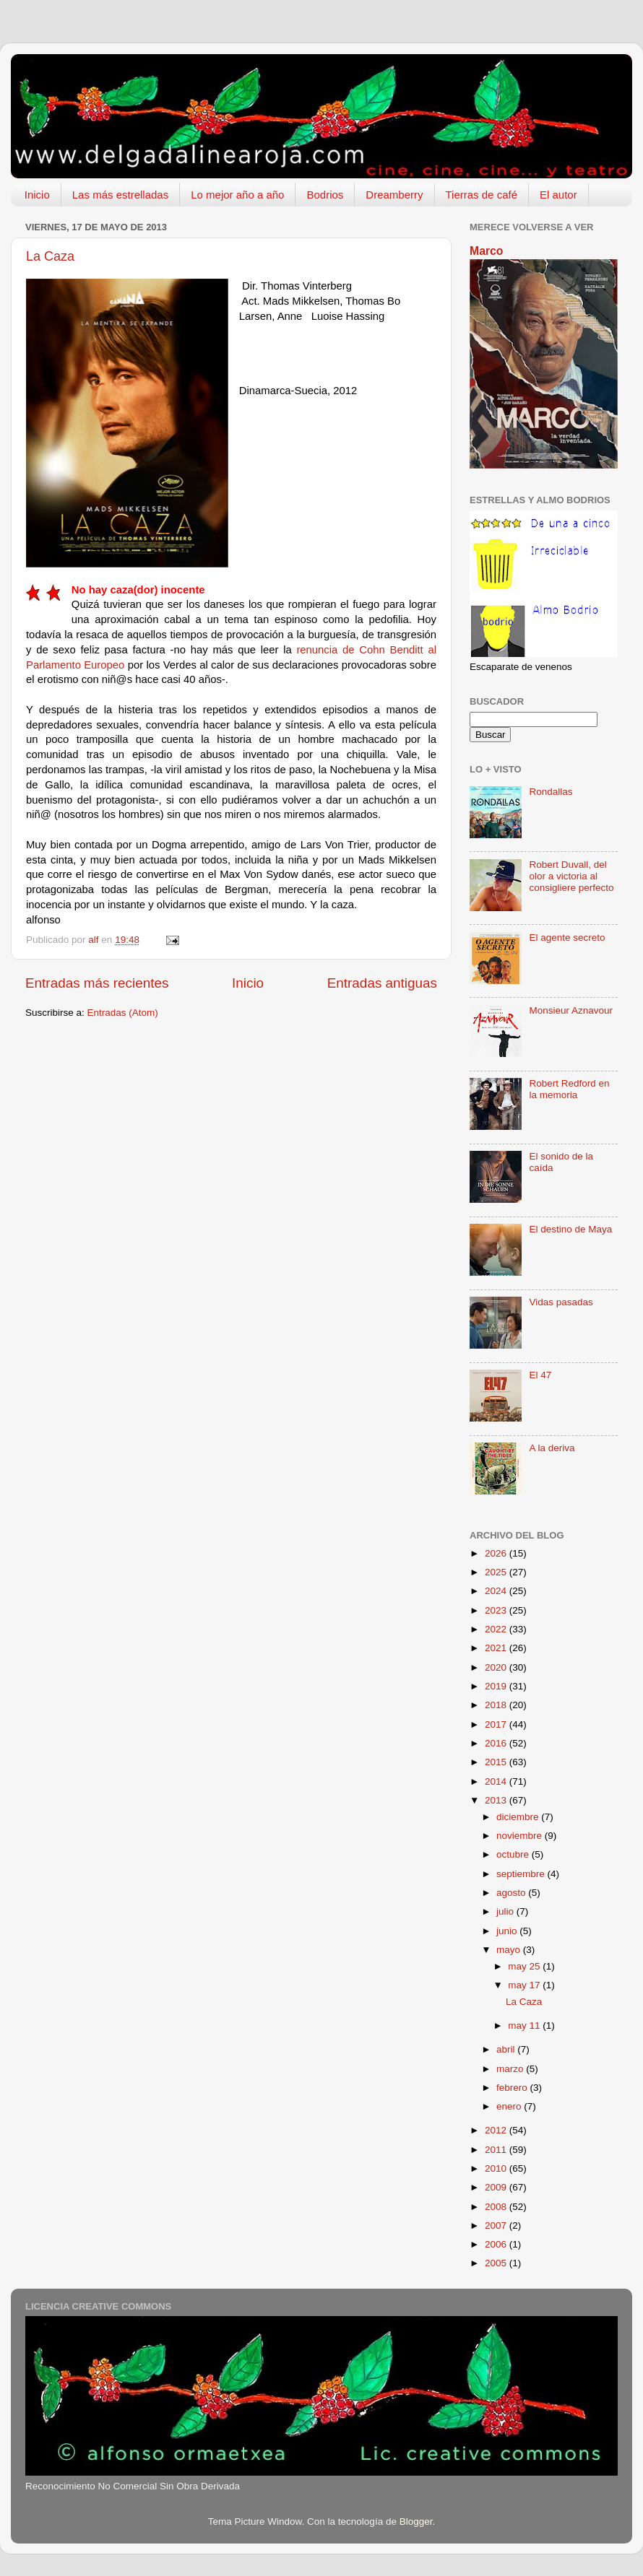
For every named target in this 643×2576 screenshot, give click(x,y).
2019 (497, 1686)
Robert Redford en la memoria (569, 1089)
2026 (497, 1553)
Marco (486, 251)
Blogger (416, 2521)
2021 (497, 1647)
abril (506, 2049)
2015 (497, 1762)
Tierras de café (482, 194)
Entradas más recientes (96, 983)
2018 (497, 1705)
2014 (497, 1781)
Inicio (37, 194)
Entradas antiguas (382, 983)
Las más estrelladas (120, 194)
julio (506, 1911)
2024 (497, 1590)
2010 (497, 2168)
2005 (497, 2263)
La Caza (50, 256)
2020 (497, 1667)
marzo (511, 2068)
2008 (497, 2206)
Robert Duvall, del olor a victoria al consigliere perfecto (571, 876)
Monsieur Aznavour (571, 1010)
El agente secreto (567, 937)
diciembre (518, 1816)
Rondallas (550, 791)
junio (507, 1931)
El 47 (540, 1375)
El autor (558, 194)
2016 (497, 1743)
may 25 (525, 1966)
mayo (509, 1949)
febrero (513, 2087)
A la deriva (551, 1448)
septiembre (522, 1873)
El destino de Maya (570, 1229)
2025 (497, 1572)
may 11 (525, 2025)
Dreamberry (394, 194)
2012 (497, 2130)
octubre (514, 1854)
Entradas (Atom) (122, 1012)
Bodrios (324, 194)
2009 (497, 2187)
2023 (497, 1610)
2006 (497, 2244)
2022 (497, 1629)
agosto (512, 1892)
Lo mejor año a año (237, 194)
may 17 (525, 1985)
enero (510, 2106)
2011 (497, 2149)
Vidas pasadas (560, 1302)
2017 (497, 1724)
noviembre (520, 1835)
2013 (497, 1800)
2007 (497, 2225)
